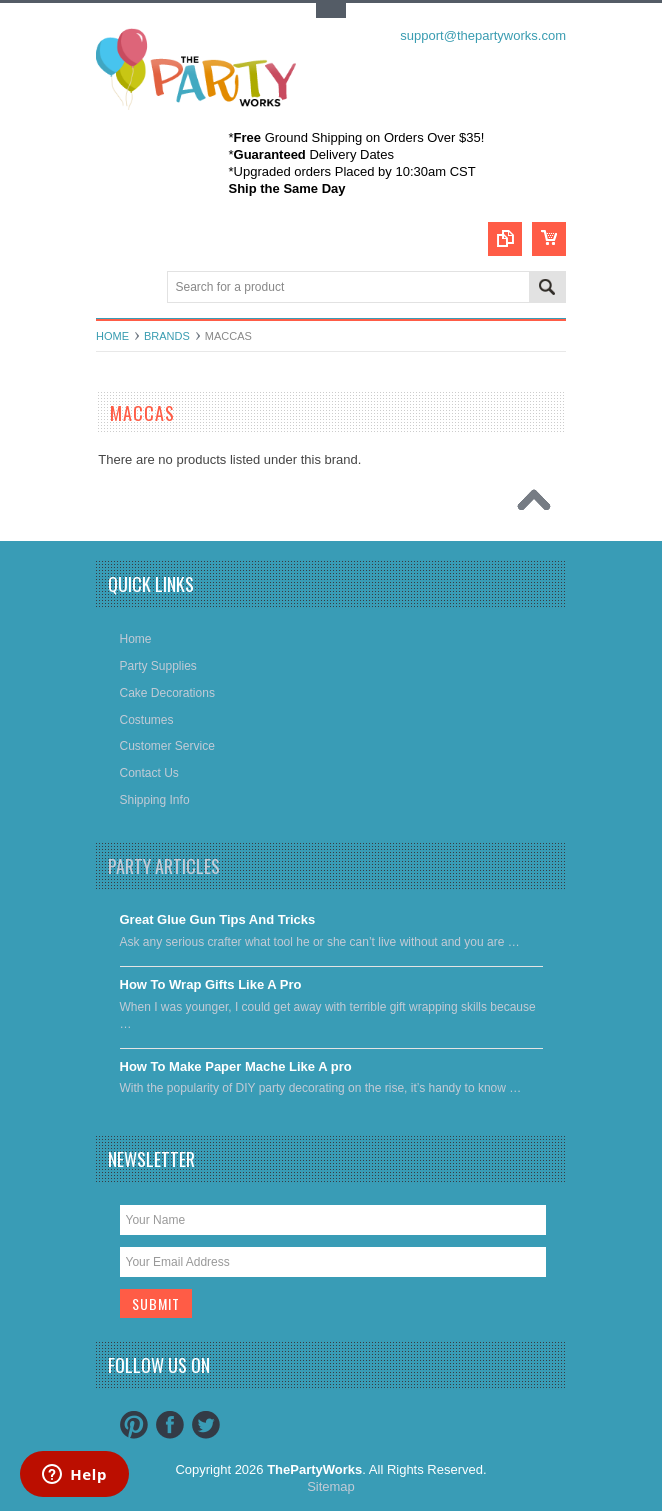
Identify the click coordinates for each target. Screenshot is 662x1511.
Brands (167, 336)
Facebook (170, 1425)
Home (112, 336)
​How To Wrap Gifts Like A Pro (211, 984)
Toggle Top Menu (331, 10)
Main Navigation (113, 288)
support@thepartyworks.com (483, 35)
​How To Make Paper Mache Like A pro (236, 1066)
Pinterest (134, 1425)
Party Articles (164, 866)
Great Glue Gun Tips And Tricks (218, 919)
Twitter (206, 1425)
